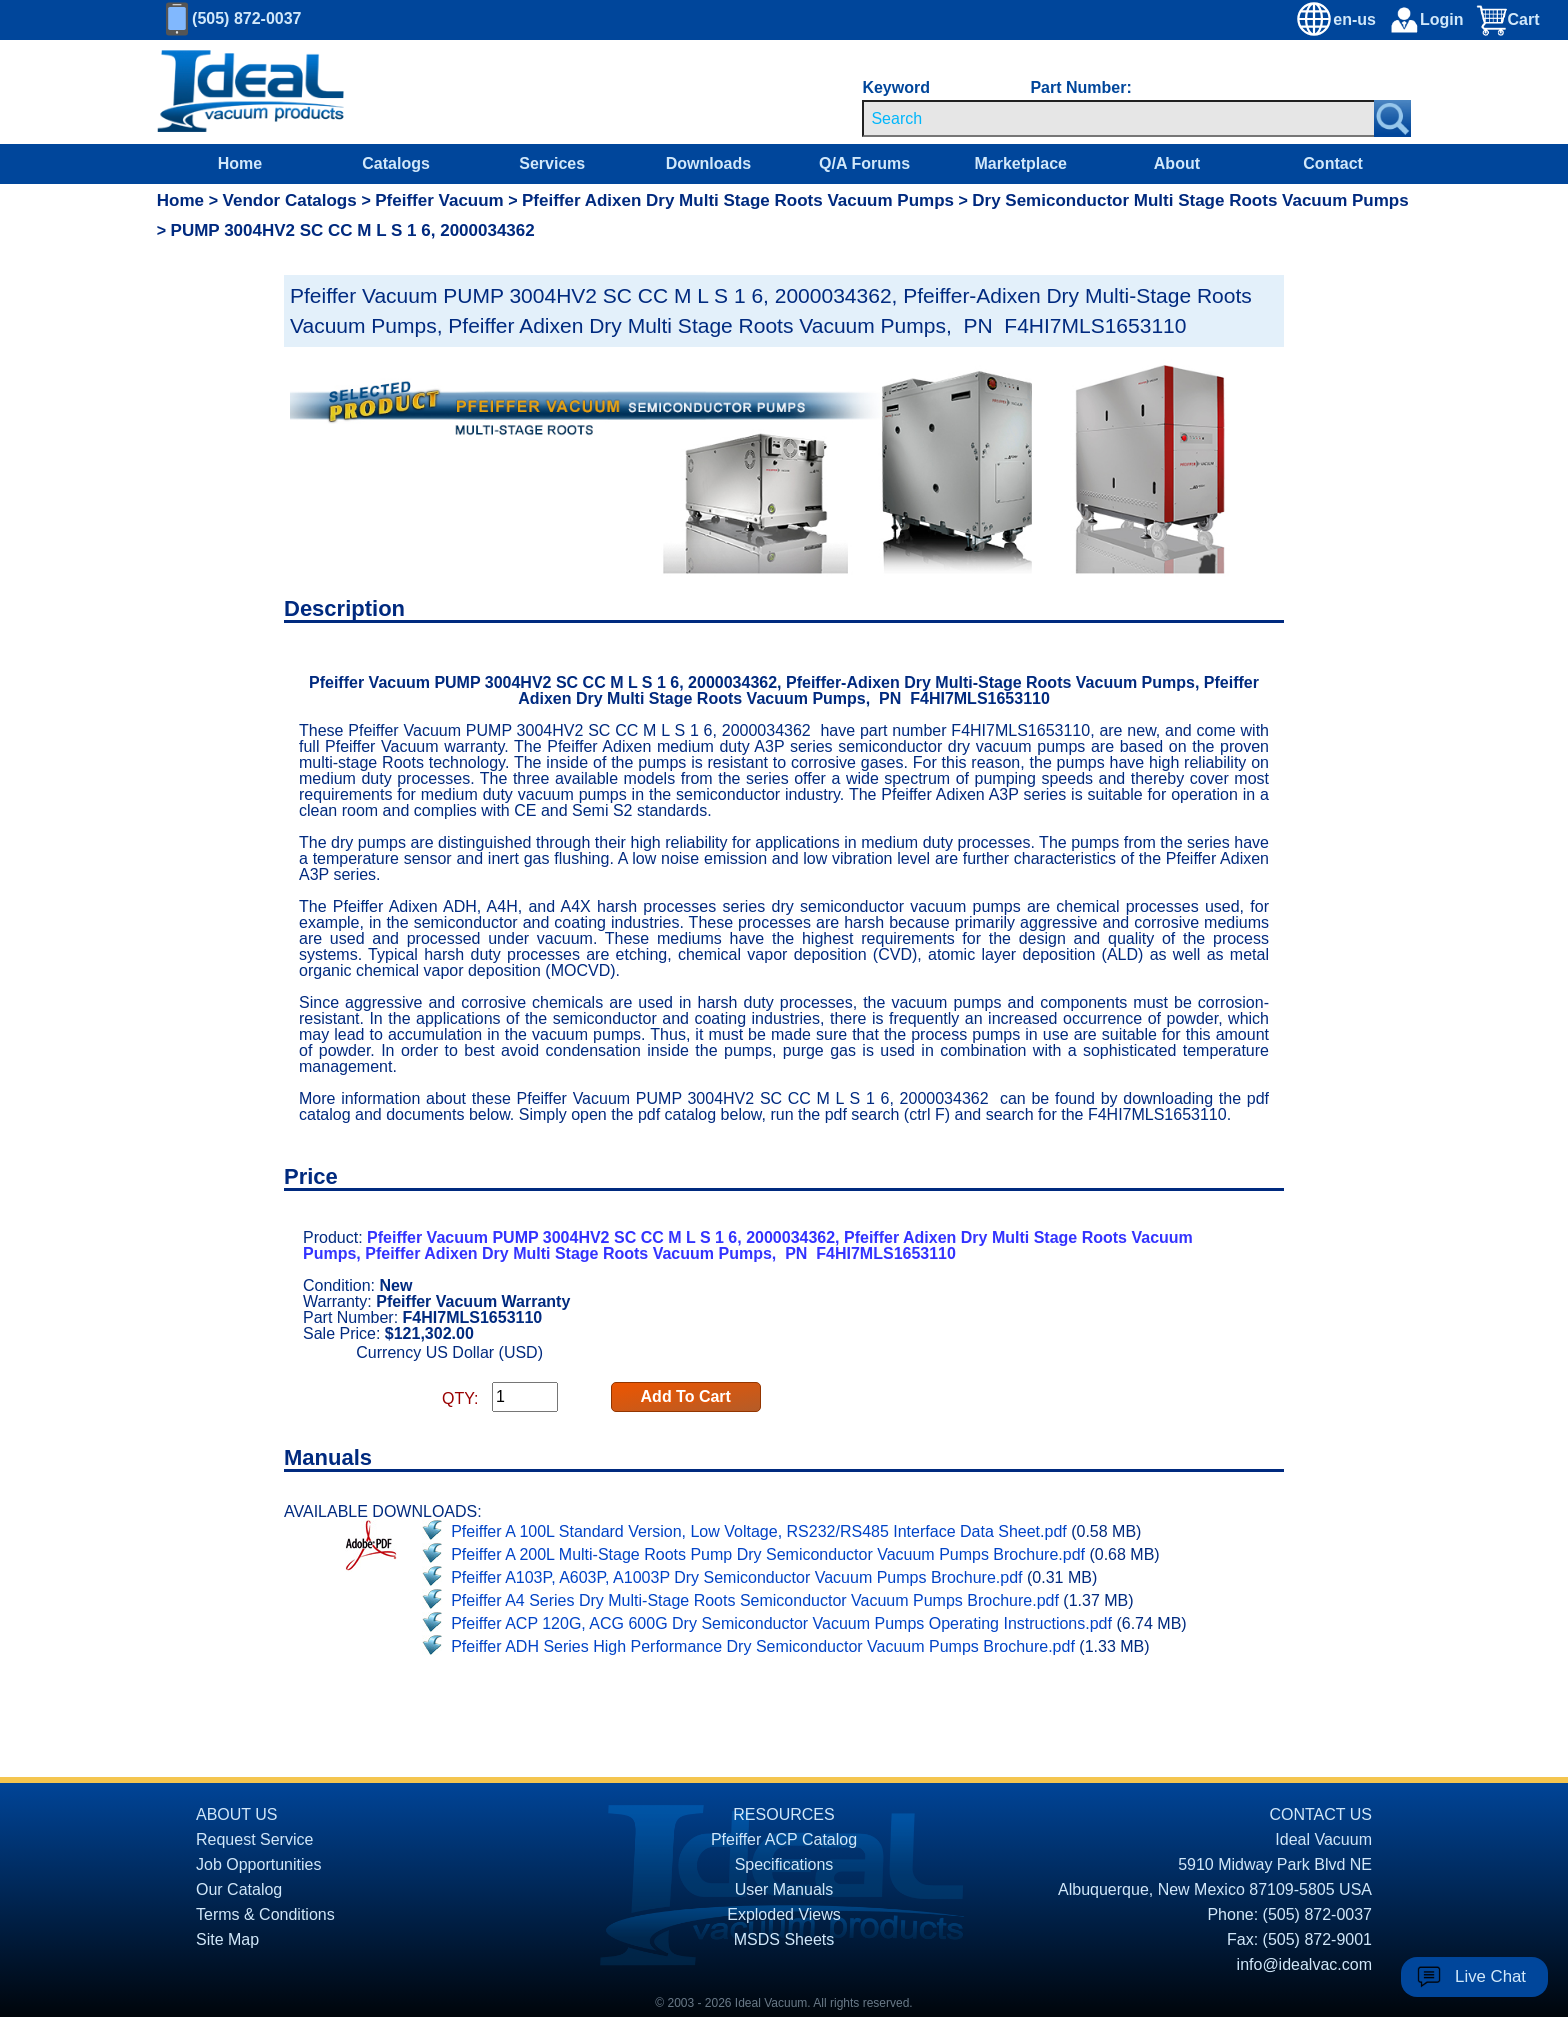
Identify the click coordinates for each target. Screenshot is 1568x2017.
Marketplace (1020, 163)
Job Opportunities (258, 1864)
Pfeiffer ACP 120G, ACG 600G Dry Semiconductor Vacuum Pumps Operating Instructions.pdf (781, 1623)
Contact (1333, 163)
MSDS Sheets (784, 1939)
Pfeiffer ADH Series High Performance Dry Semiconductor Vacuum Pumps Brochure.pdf (763, 1646)
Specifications (784, 1864)
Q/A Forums (864, 163)
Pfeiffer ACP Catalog (784, 1839)
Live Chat (1490, 1976)
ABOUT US (237, 1814)
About (1177, 163)
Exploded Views (784, 1914)
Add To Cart (686, 1396)
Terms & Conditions (265, 1914)
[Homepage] (251, 92)
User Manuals (784, 1889)
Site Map (227, 1939)
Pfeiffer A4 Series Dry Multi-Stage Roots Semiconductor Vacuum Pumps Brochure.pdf (755, 1600)
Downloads (708, 163)
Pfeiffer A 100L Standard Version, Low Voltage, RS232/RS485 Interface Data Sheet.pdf (759, 1531)
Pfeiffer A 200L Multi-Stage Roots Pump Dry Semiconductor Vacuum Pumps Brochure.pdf (768, 1554)
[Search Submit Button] (1392, 118)
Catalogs (396, 163)
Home (240, 163)
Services (552, 163)
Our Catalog (239, 1889)
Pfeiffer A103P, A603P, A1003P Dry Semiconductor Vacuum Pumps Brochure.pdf (736, 1577)
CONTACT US (1320, 1814)
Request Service (254, 1839)
